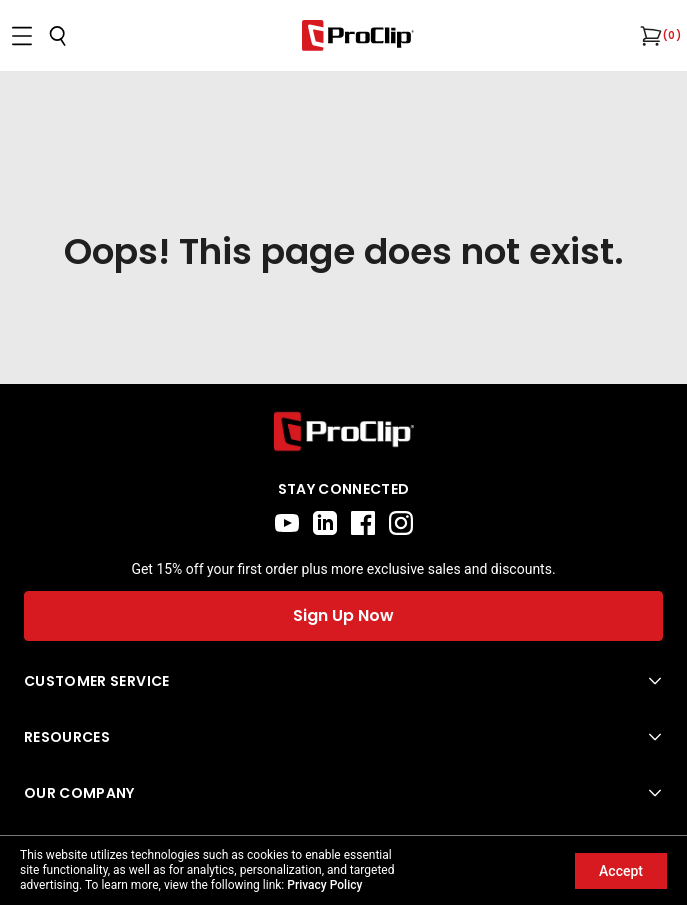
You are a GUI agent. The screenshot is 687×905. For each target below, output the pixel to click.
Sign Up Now (343, 615)
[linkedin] (325, 523)
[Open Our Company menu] (343, 793)
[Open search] (58, 36)
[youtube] (287, 523)
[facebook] (363, 523)
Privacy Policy (324, 885)
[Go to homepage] (358, 35)
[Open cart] (649, 36)
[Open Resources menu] (343, 737)
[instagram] (401, 523)
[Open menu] (22, 36)
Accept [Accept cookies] (621, 871)
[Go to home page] (343, 431)
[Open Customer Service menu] (343, 681)
